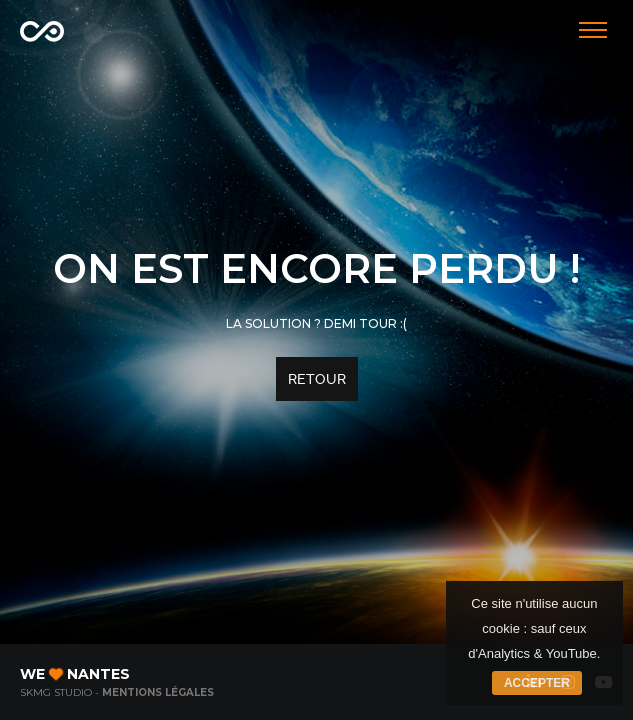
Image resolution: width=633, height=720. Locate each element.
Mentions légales (158, 692)
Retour (317, 379)
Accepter (537, 683)
